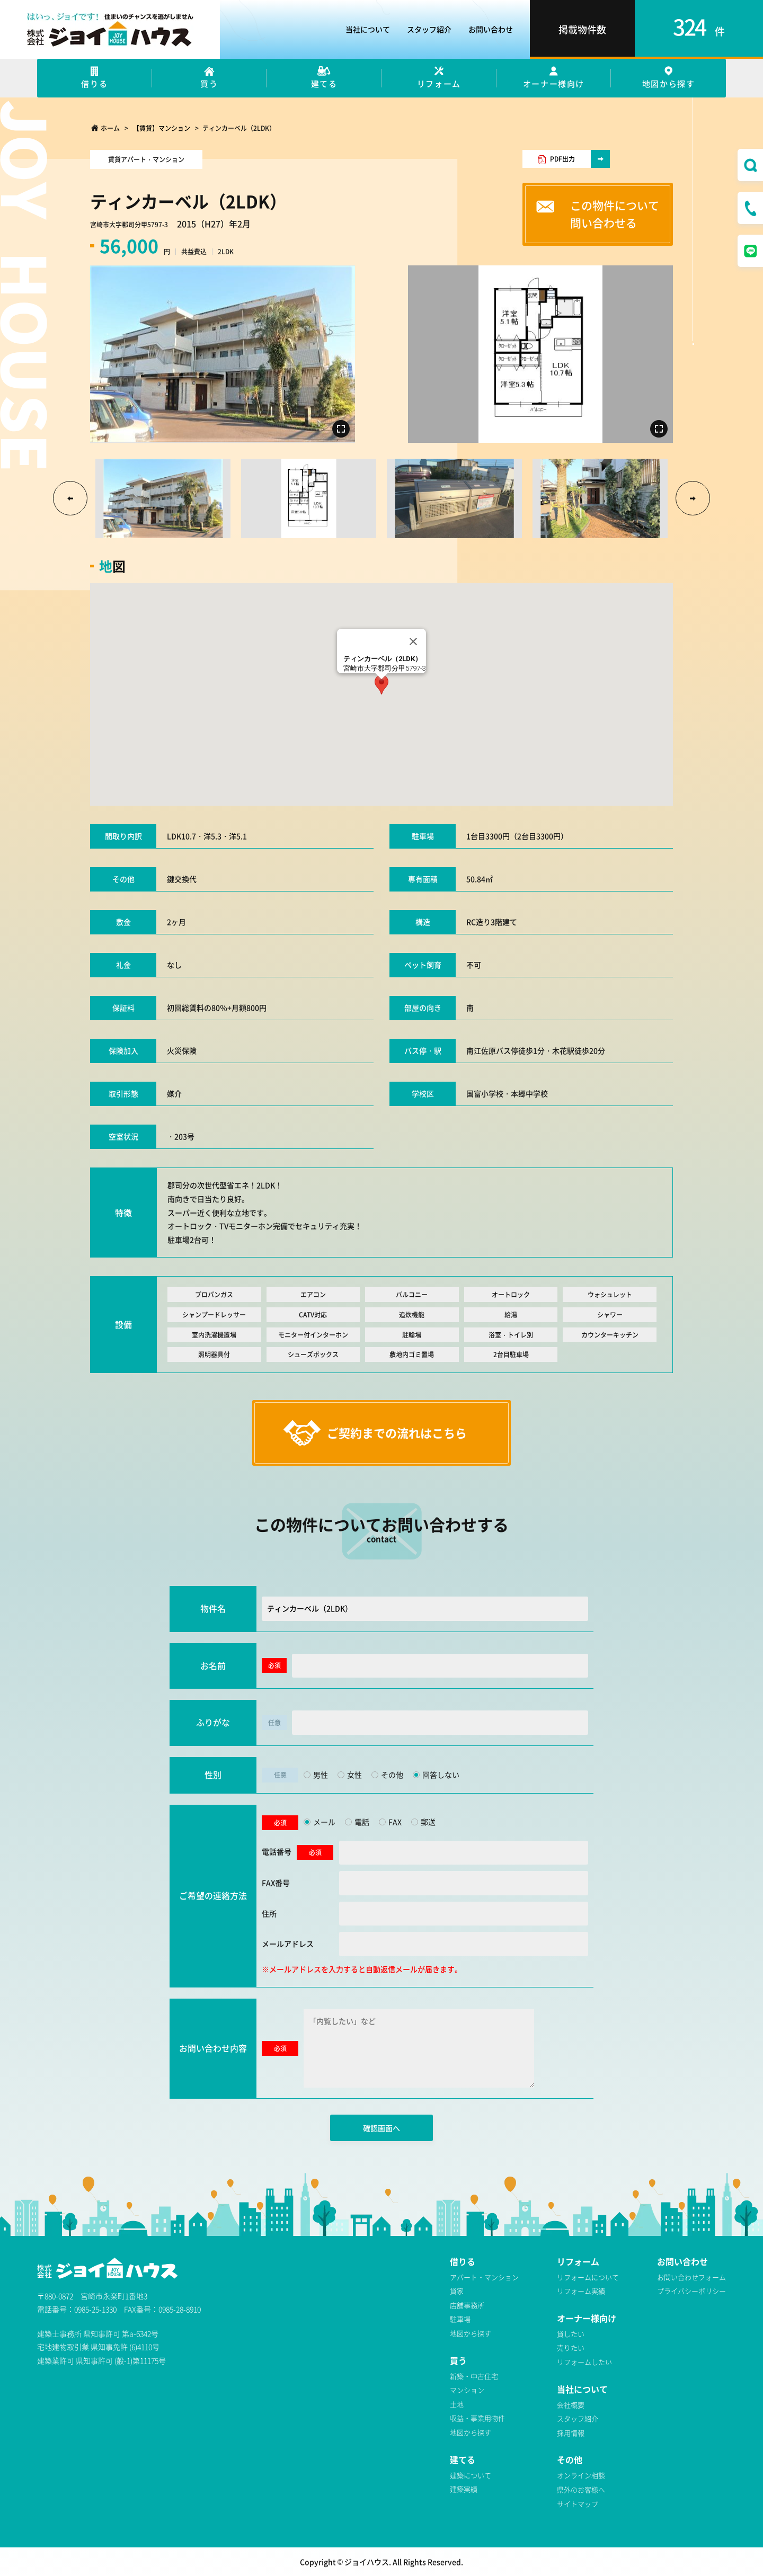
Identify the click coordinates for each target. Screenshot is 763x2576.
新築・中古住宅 (474, 2376)
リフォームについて (588, 2277)
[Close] (413, 641)
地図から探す (470, 2333)
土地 (457, 2404)
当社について (367, 29)
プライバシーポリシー (691, 2291)
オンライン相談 (581, 2475)
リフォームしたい (584, 2362)
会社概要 (570, 2405)
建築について (470, 2475)
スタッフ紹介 (429, 29)
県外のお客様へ (581, 2489)
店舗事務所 (467, 2305)
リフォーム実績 (581, 2291)
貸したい (570, 2334)
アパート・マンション (484, 2277)
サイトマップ (577, 2504)
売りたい (570, 2347)
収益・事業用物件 (477, 2418)
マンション (467, 2390)
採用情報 (570, 2433)
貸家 (457, 2291)
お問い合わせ (490, 29)
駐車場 (460, 2319)
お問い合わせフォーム (691, 2277)
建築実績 (463, 2489)
